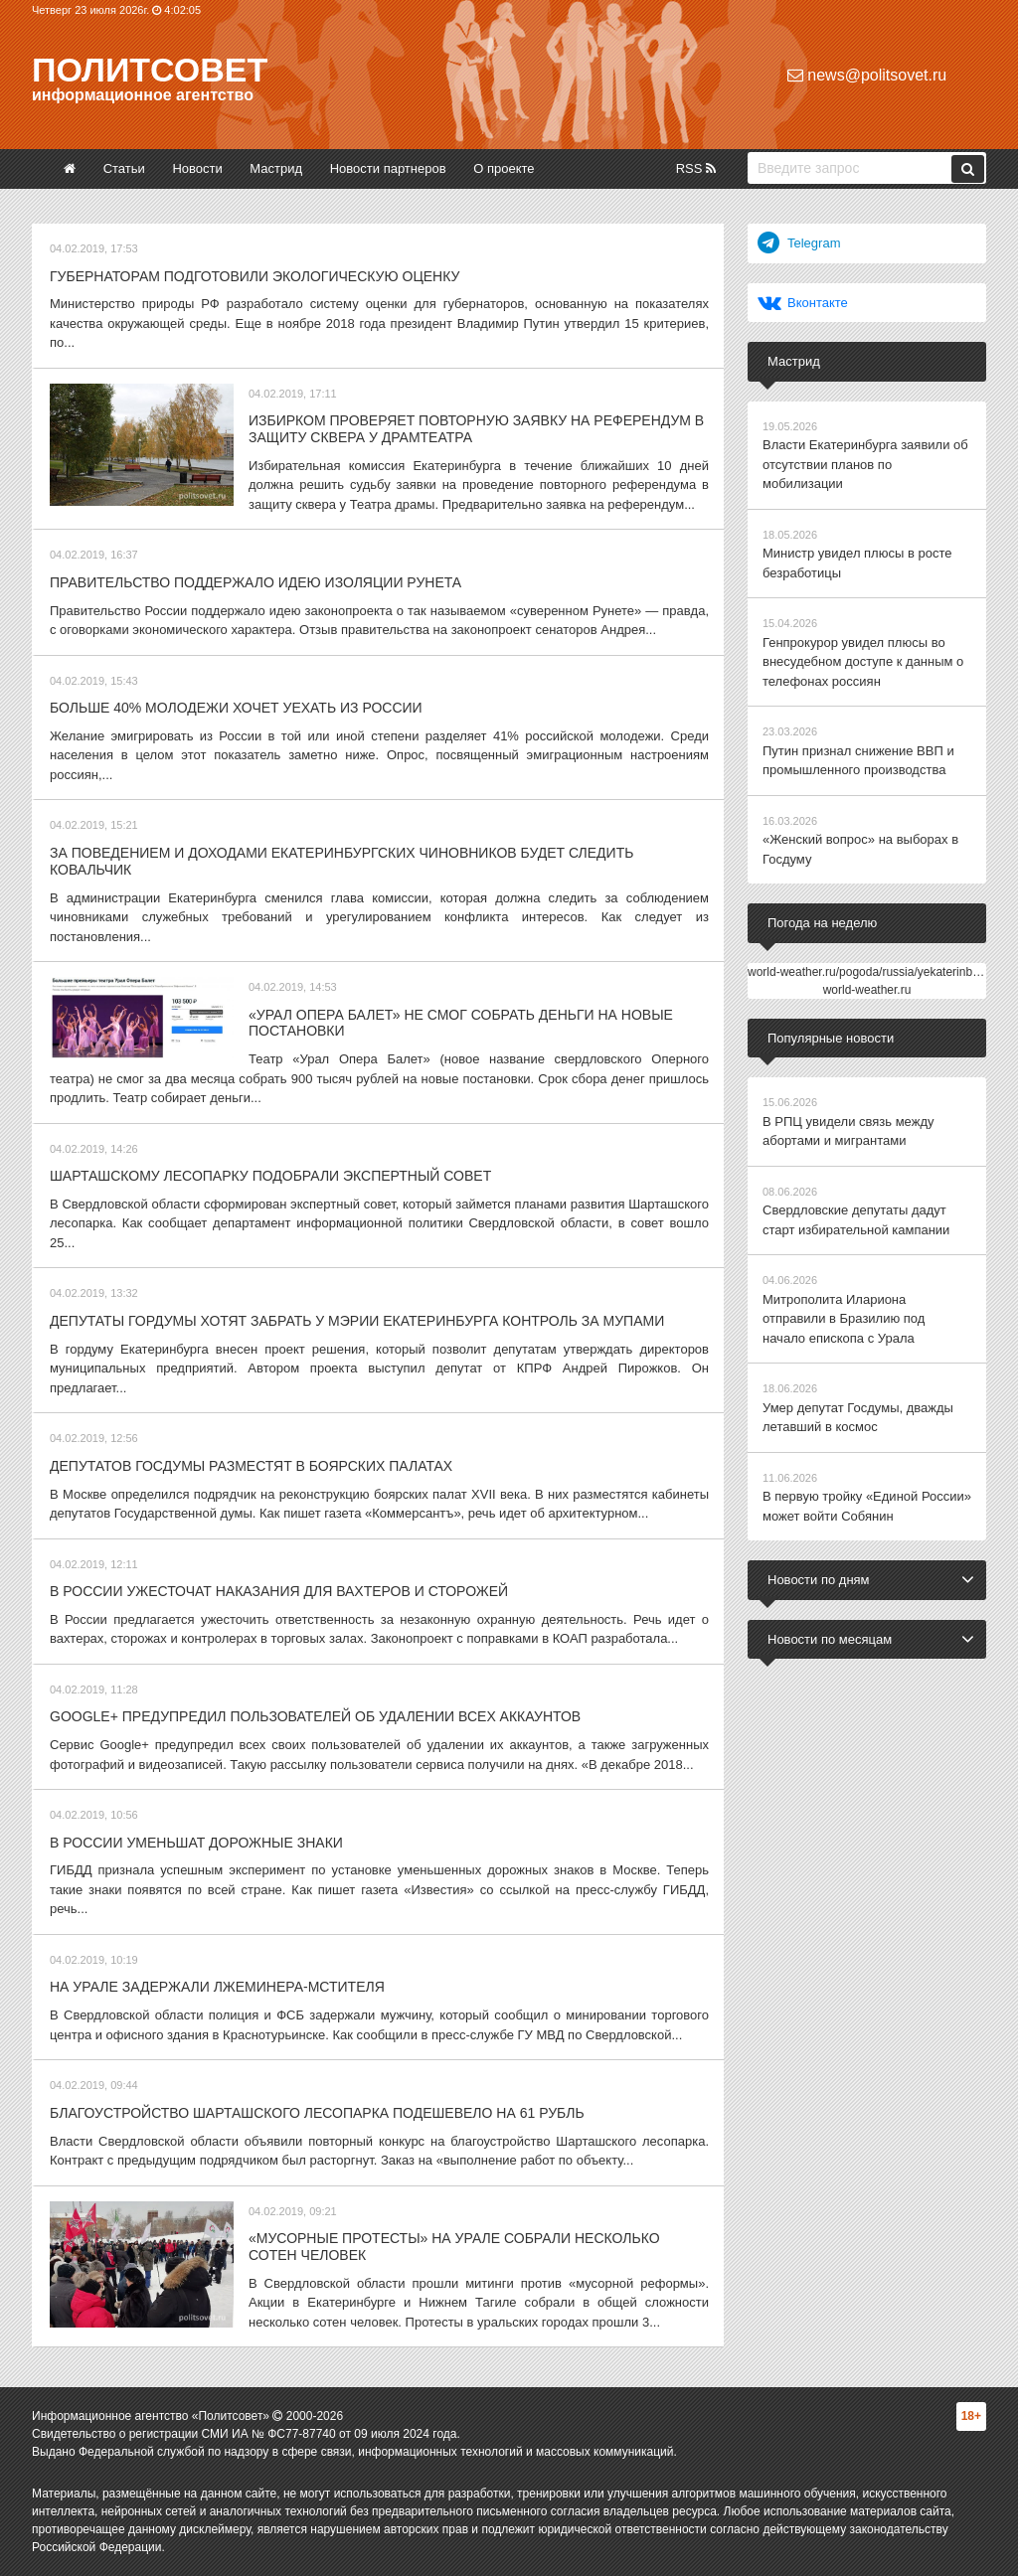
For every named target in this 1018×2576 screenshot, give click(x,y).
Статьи (124, 168)
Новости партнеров (388, 168)
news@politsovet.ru (866, 75)
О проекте (503, 168)
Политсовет (149, 69)
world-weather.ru (867, 990)
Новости (197, 168)
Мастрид (276, 168)
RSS (696, 168)
